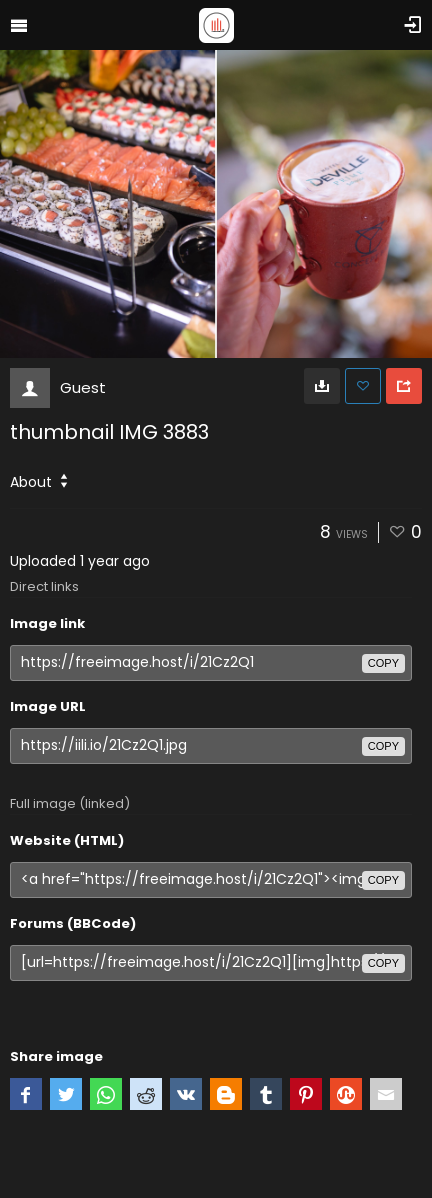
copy (383, 663)
